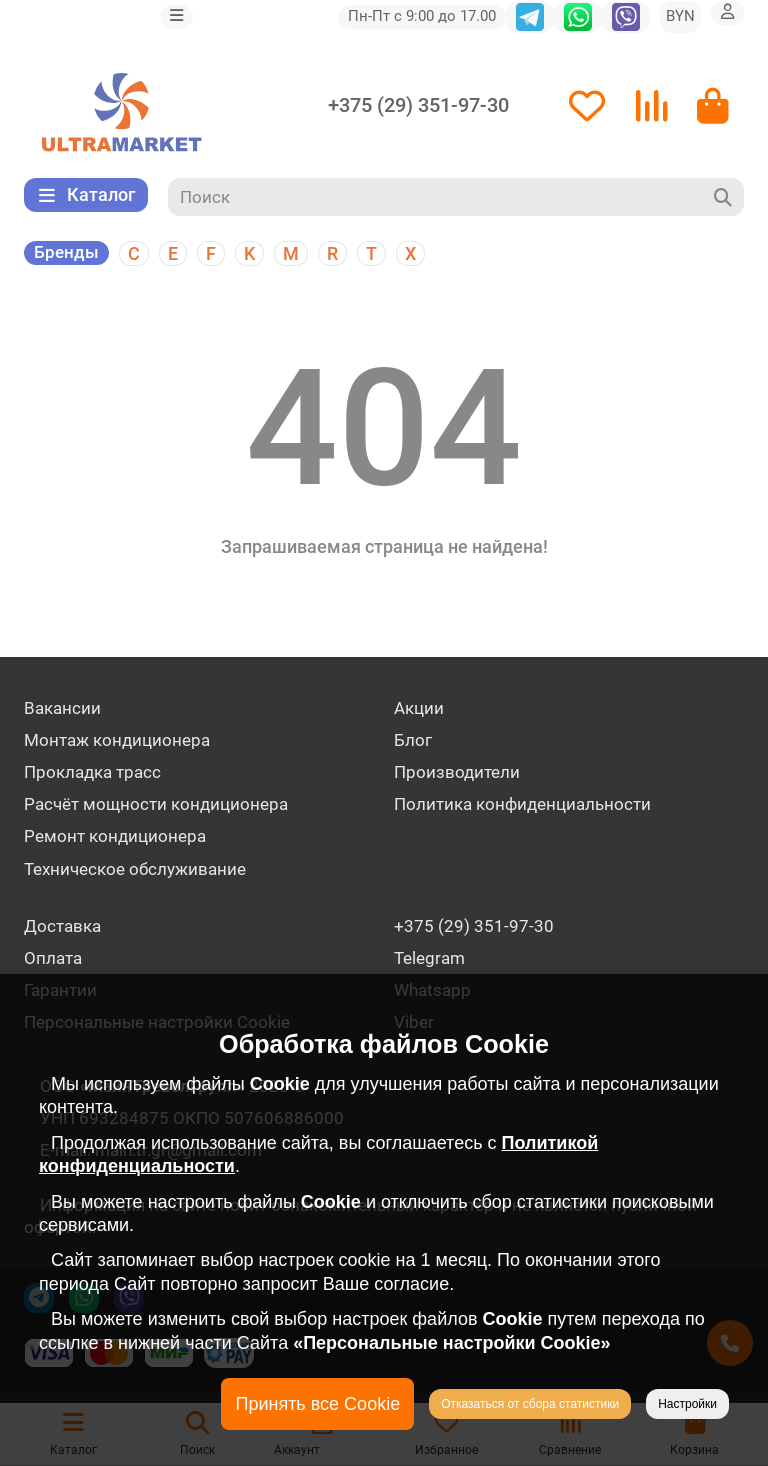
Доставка (62, 926)
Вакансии (62, 708)
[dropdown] (176, 17)
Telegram (429, 958)
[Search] (456, 197)
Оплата (53, 958)
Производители (457, 772)
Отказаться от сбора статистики (530, 1404)
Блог (413, 740)
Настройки (687, 1404)
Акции (419, 708)
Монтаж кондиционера (117, 740)
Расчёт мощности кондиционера (156, 804)
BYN (680, 16)
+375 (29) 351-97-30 (418, 105)
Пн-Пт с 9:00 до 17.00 (422, 16)
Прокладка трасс (92, 772)
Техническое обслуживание (135, 869)
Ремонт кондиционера (115, 836)
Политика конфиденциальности (522, 804)
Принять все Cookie (317, 1404)
